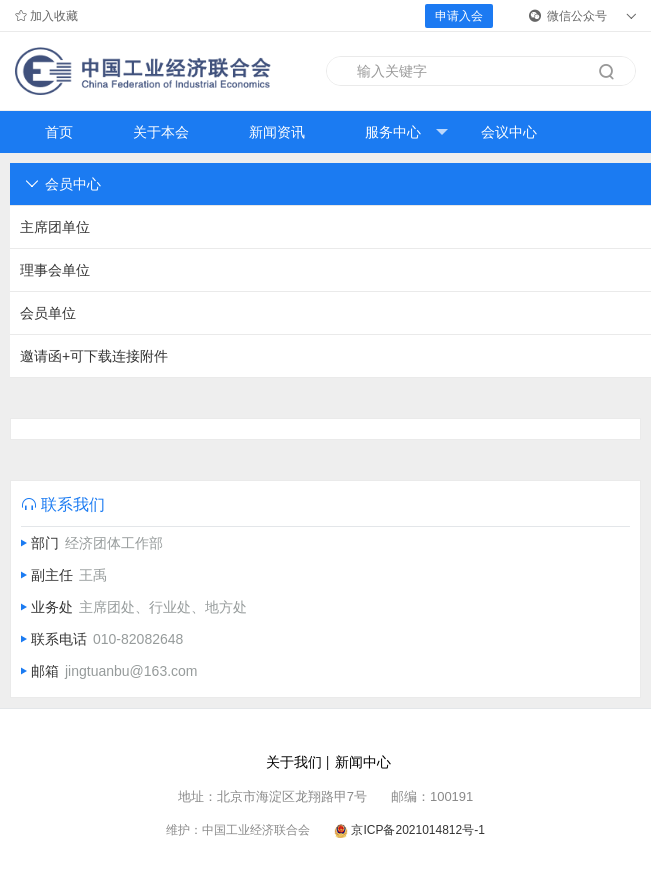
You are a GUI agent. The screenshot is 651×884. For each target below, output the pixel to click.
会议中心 (509, 132)
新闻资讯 (277, 132)
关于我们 (294, 762)
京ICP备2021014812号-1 (417, 830)
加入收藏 (46, 16)
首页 (59, 132)
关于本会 (161, 132)
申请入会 (459, 16)
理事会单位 (55, 270)
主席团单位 (55, 227)
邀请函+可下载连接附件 (94, 356)
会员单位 (48, 313)
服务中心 (406, 132)
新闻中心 (363, 762)
